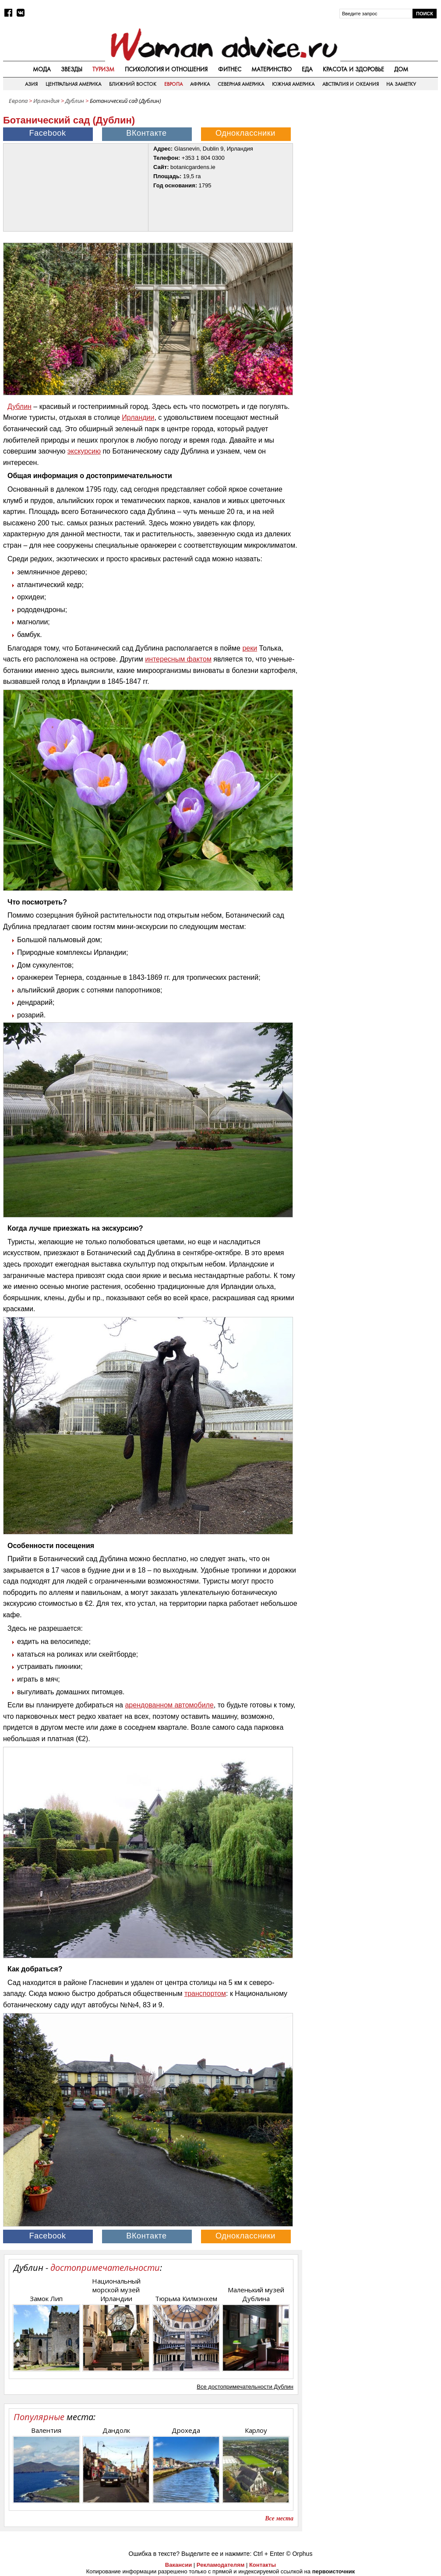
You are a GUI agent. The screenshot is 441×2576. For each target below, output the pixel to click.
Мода (42, 69)
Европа (173, 84)
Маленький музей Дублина (256, 2294)
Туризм (103, 69)
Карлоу (256, 2430)
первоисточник (333, 2571)
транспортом (205, 1993)
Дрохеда (186, 2430)
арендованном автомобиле (169, 1705)
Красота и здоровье (353, 69)
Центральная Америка (73, 84)
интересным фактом (178, 659)
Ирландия (46, 101)
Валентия (46, 2430)
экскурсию (84, 451)
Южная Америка (293, 84)
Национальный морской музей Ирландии (116, 2290)
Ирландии (138, 417)
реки (249, 648)
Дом (401, 69)
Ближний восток (132, 84)
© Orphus (299, 2553)
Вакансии (178, 2565)
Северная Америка (241, 84)
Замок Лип (46, 2298)
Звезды (71, 69)
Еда (307, 69)
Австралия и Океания (350, 84)
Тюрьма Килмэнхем (186, 2298)
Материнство (271, 69)
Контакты (262, 2565)
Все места (279, 2518)
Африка (200, 84)
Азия (31, 84)
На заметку (401, 84)
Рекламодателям (220, 2565)
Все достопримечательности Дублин (245, 2386)
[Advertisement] (372, 163)
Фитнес (229, 69)
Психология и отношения (166, 69)
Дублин (74, 101)
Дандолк (116, 2430)
